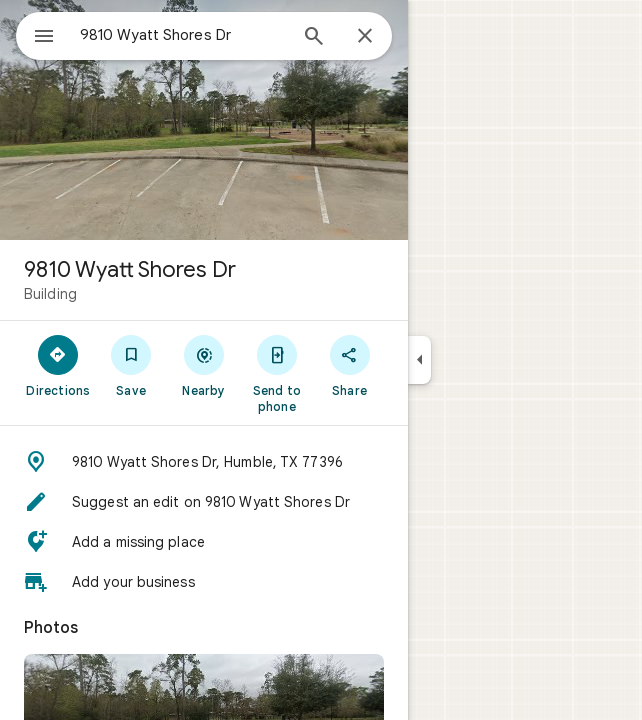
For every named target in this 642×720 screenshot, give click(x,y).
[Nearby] (204, 365)
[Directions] (58, 365)
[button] (204, 462)
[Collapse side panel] (419, 360)
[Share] (349, 365)
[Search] (314, 38)
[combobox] (183, 35)
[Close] (365, 37)
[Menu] (44, 38)
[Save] (131, 365)
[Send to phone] (276, 373)
